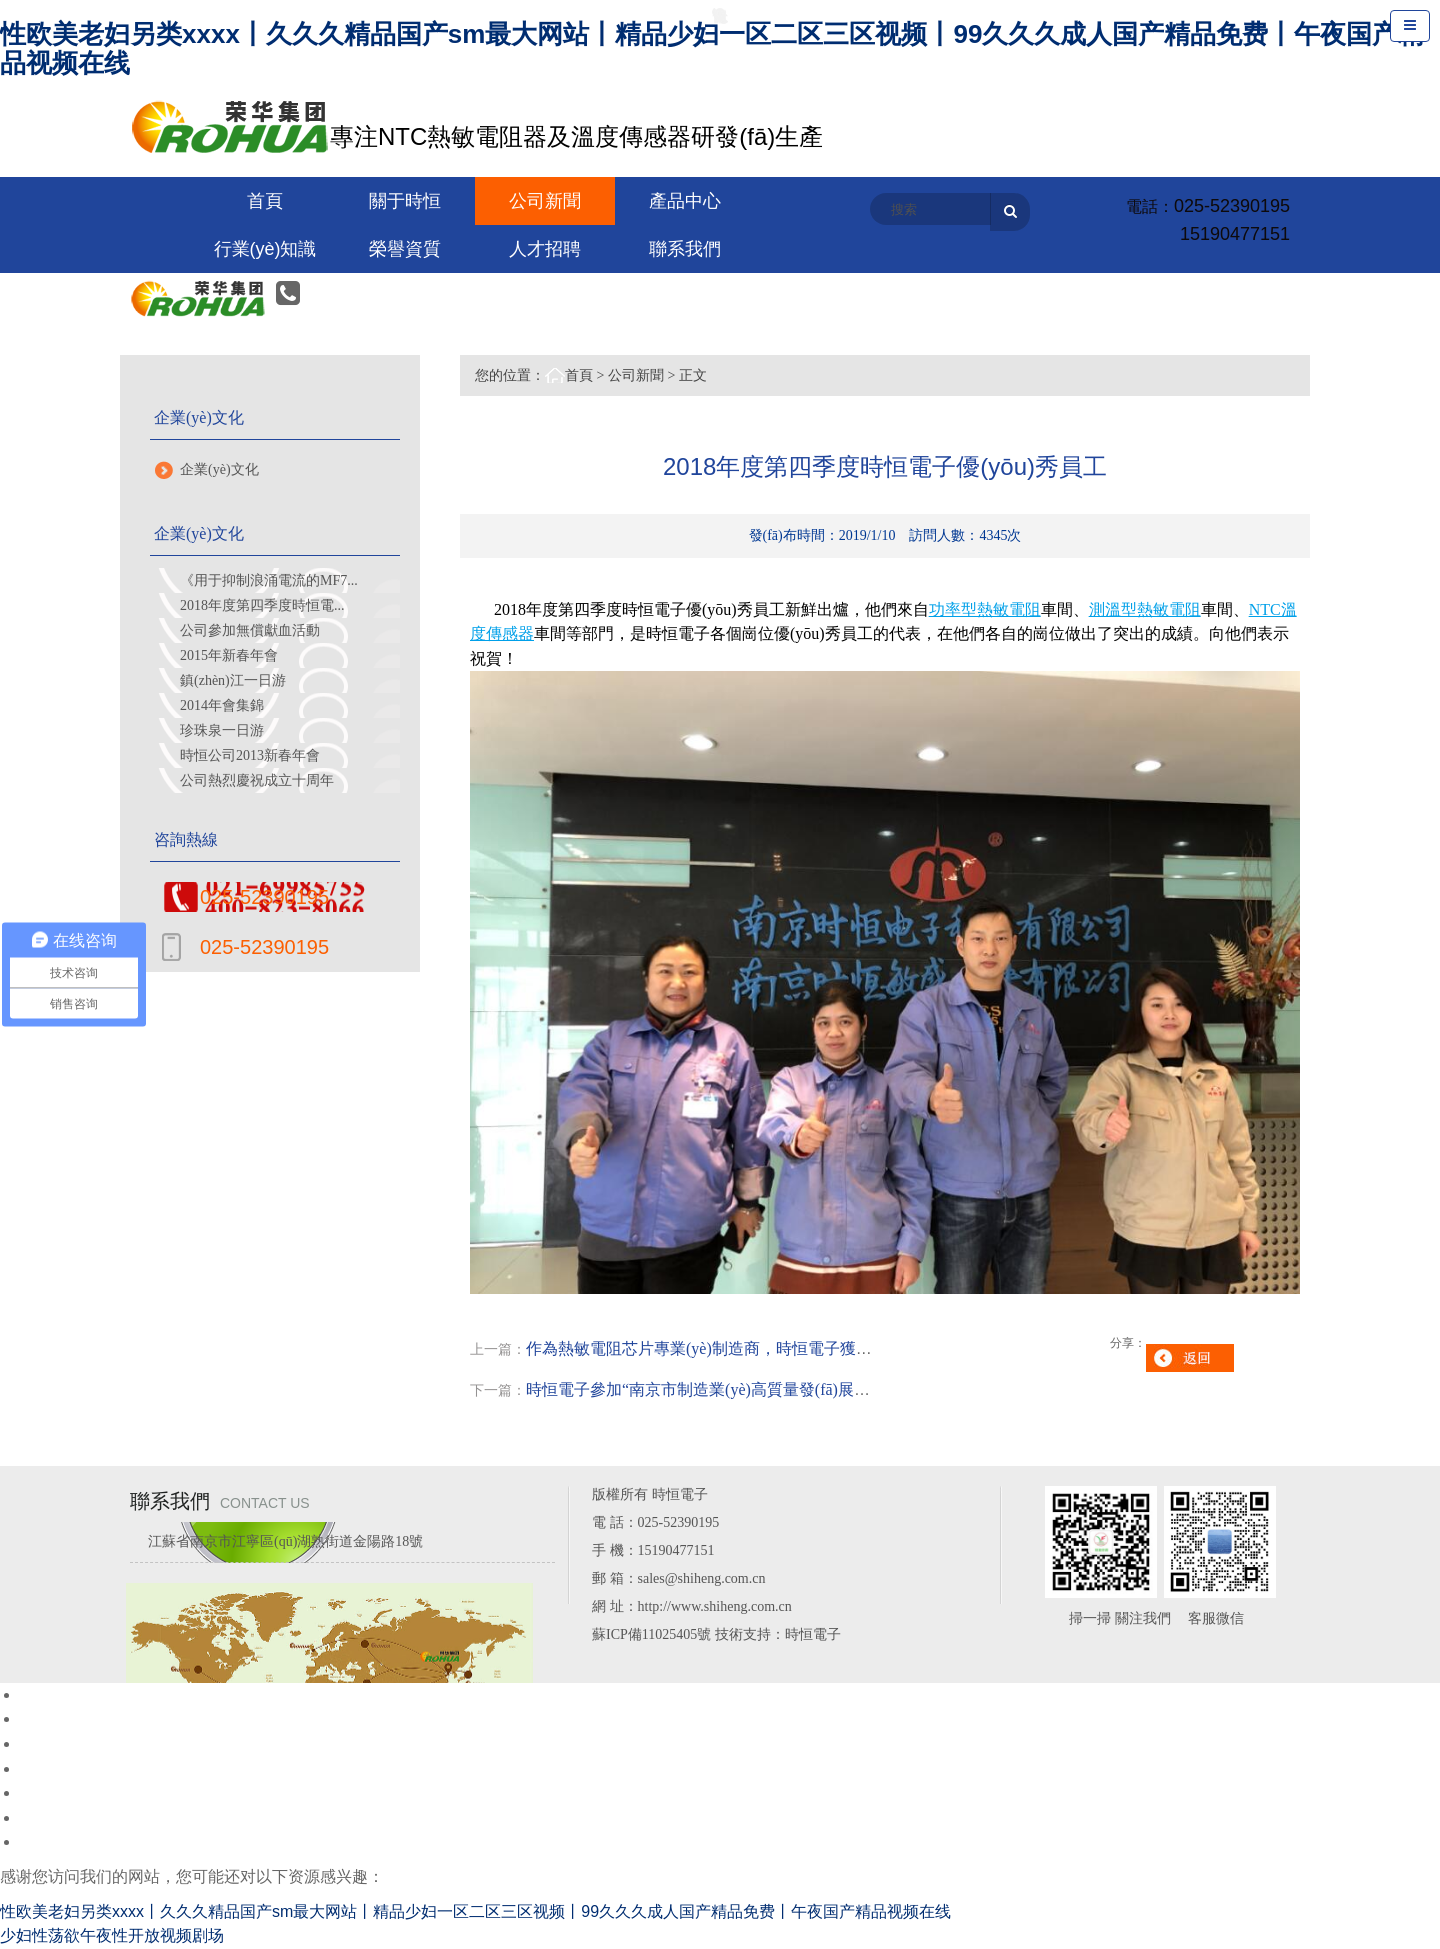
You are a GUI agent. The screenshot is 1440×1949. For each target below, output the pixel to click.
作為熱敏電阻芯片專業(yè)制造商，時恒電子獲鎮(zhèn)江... (733, 1348)
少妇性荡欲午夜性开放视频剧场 (112, 1935)
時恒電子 (813, 1634)
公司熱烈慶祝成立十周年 (257, 780)
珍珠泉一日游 (222, 730)
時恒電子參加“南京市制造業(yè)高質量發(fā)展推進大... (720, 1389)
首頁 (579, 375)
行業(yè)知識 (265, 249)
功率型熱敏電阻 (985, 609)
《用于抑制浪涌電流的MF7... (269, 580)
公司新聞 (636, 375)
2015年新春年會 (229, 655)
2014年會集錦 (222, 705)
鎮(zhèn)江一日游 (233, 680)
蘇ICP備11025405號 (651, 1634)
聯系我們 (685, 249)
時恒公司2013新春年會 (250, 755)
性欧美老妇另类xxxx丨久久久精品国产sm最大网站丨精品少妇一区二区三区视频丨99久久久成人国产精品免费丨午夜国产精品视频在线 (712, 48)
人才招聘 (545, 249)
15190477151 (1235, 234)
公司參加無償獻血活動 (250, 630)
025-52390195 (1232, 206)
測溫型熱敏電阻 (1145, 609)
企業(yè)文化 (219, 469)
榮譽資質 (405, 249)
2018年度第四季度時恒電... (262, 605)
